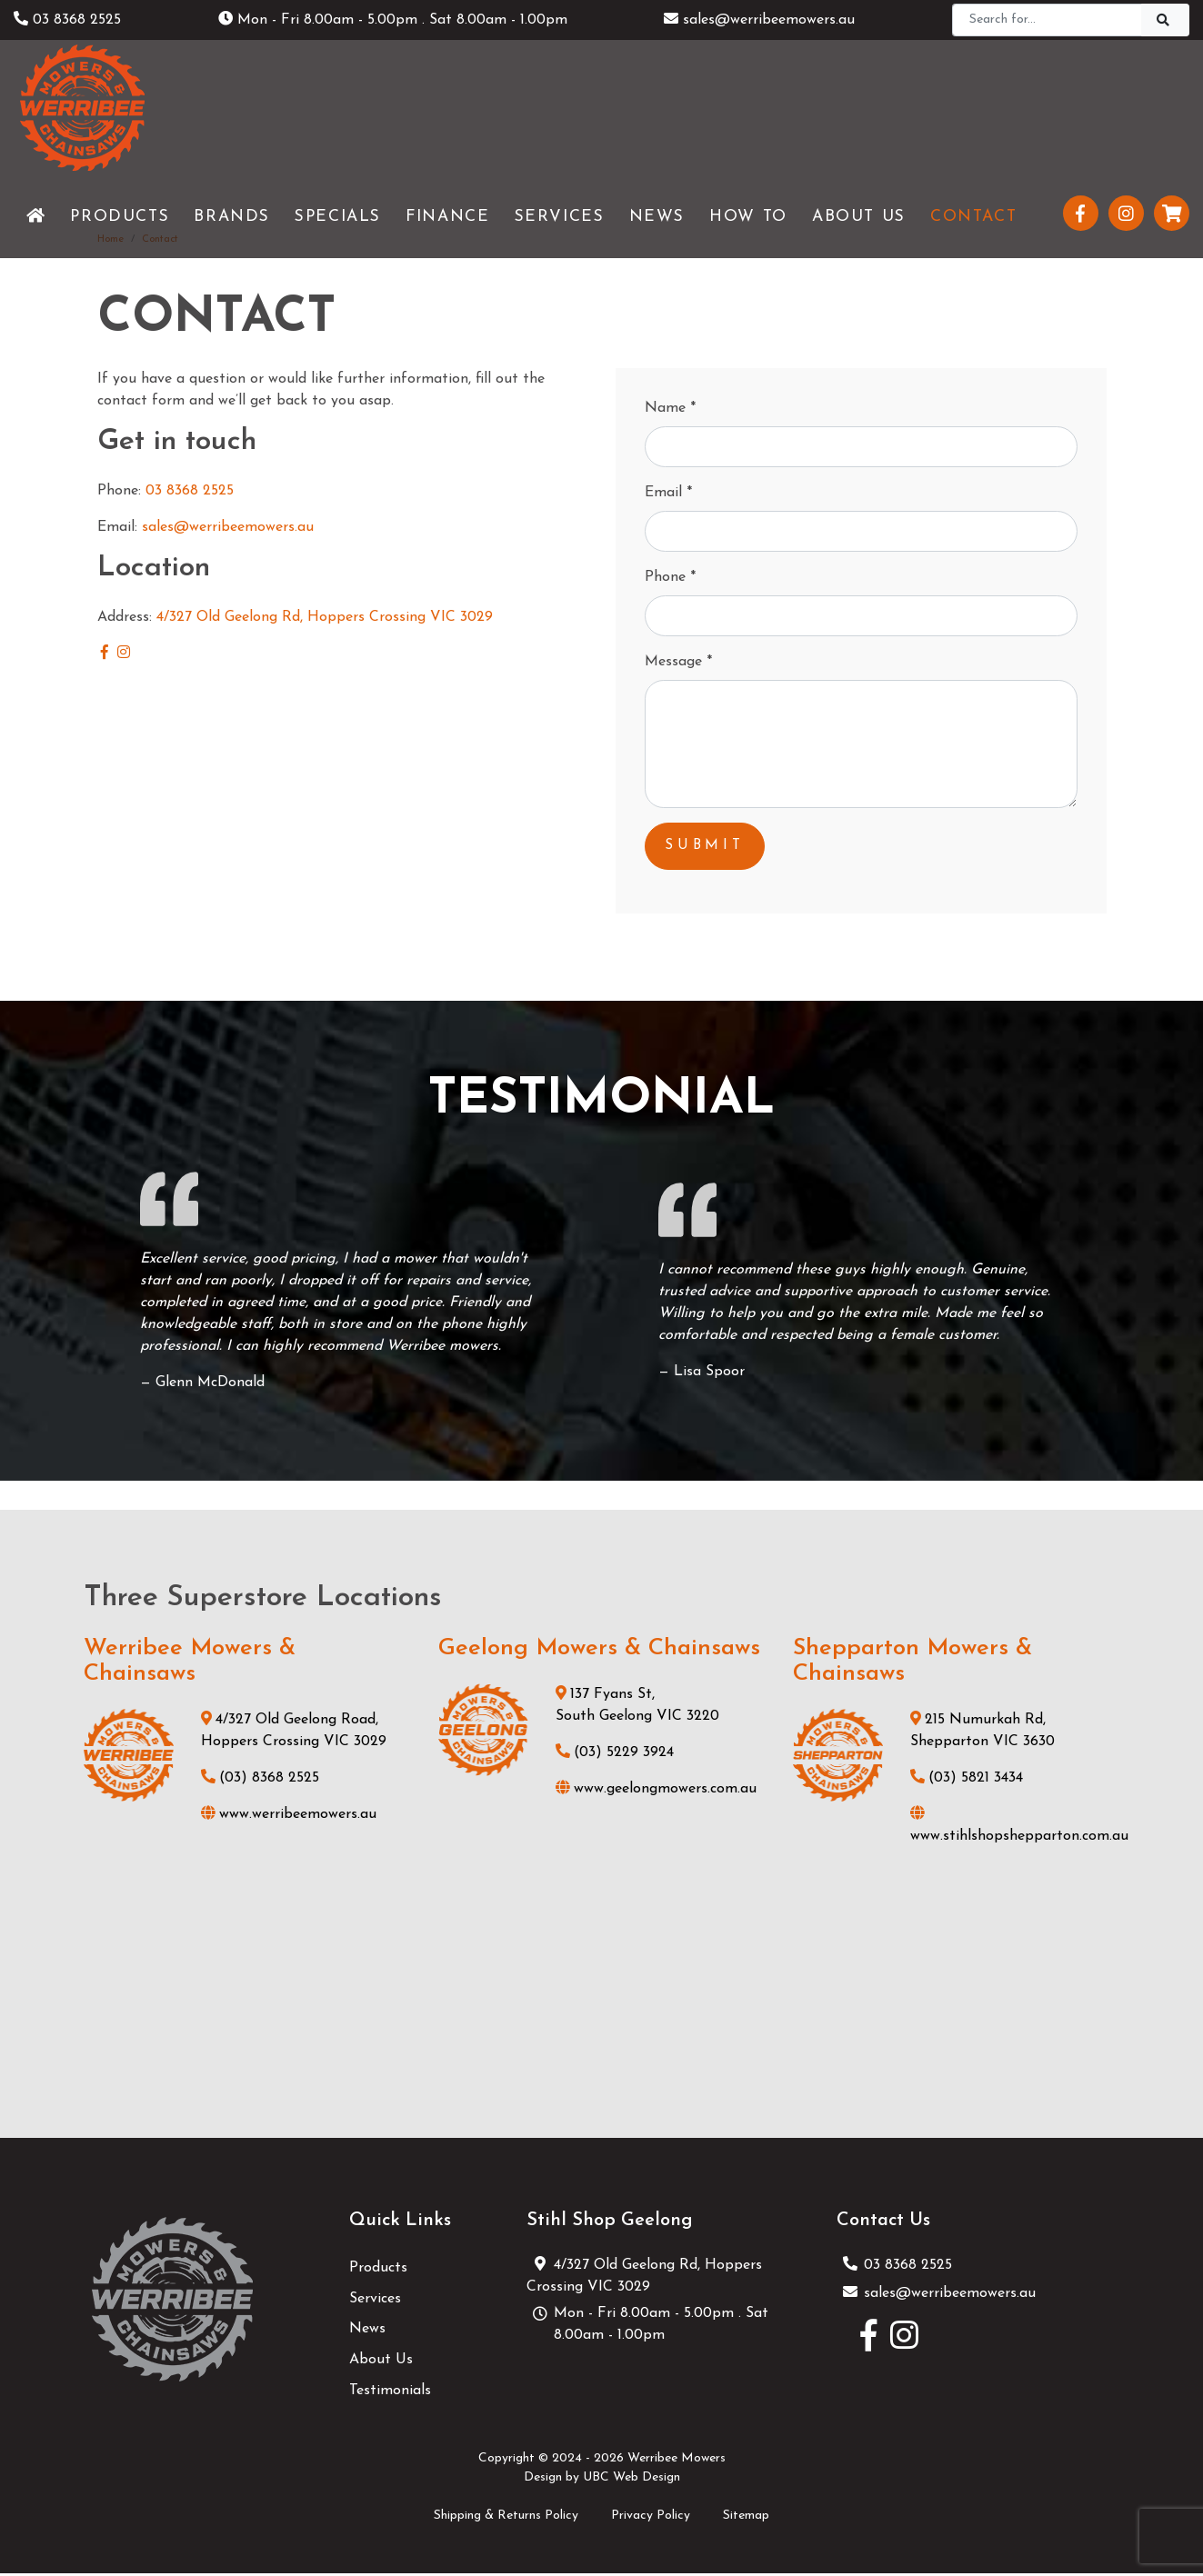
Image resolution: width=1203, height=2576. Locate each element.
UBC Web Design (631, 2480)
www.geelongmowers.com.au (656, 1791)
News (367, 2331)
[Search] (1047, 20)
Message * (678, 661)
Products (378, 2270)
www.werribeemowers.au (288, 1818)
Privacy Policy (650, 2518)
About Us (381, 2362)
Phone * (670, 577)
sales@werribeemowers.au (759, 20)
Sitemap (746, 2518)
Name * (670, 408)
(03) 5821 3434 (966, 1781)
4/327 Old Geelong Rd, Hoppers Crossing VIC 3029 (324, 617)
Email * (668, 492)
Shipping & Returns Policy (506, 2518)
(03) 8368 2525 (260, 1781)
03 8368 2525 (67, 20)
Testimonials (390, 2393)
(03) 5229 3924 (615, 1755)
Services (375, 2301)
